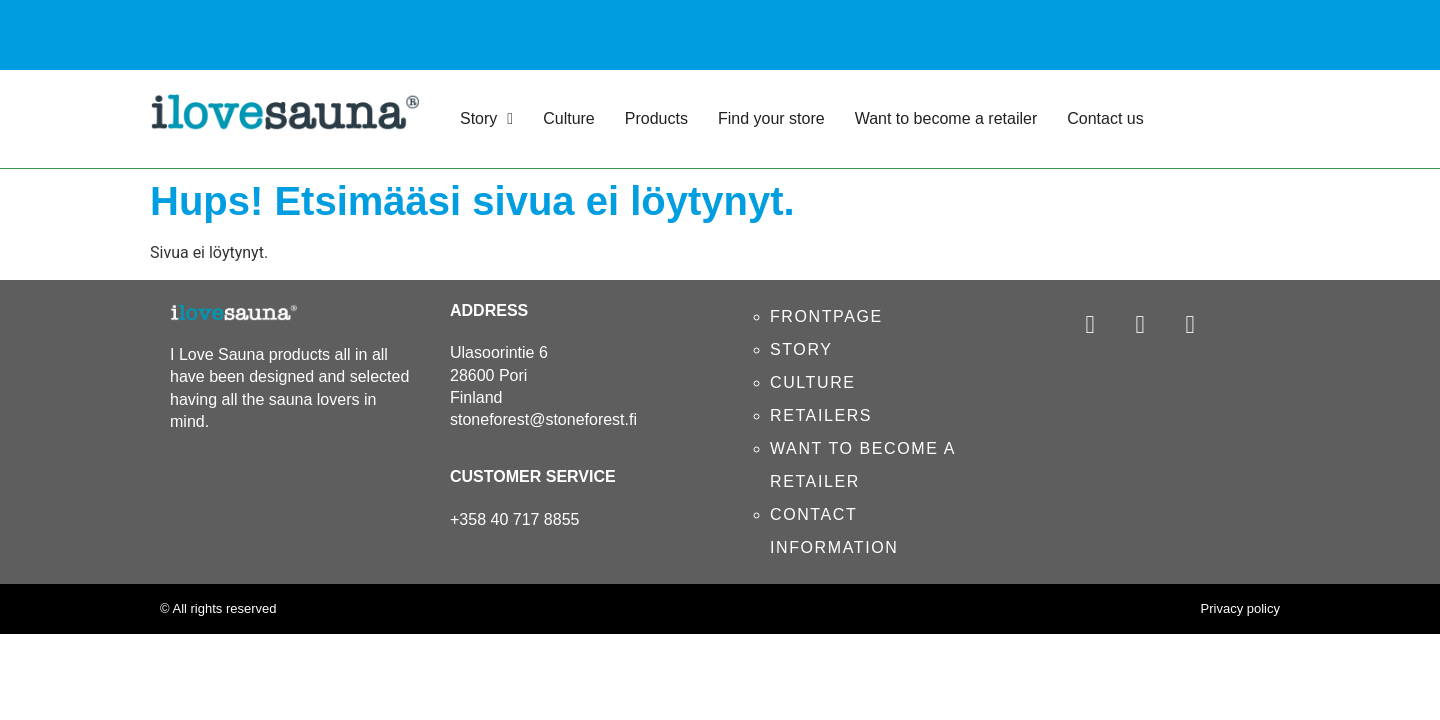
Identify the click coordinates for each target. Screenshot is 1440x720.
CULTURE (813, 382)
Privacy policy (1240, 608)
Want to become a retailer (946, 118)
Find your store (771, 118)
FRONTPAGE (826, 316)
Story (486, 119)
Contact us (1105, 118)
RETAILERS (821, 415)
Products (656, 118)
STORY (801, 349)
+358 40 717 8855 (514, 519)
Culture (569, 118)
